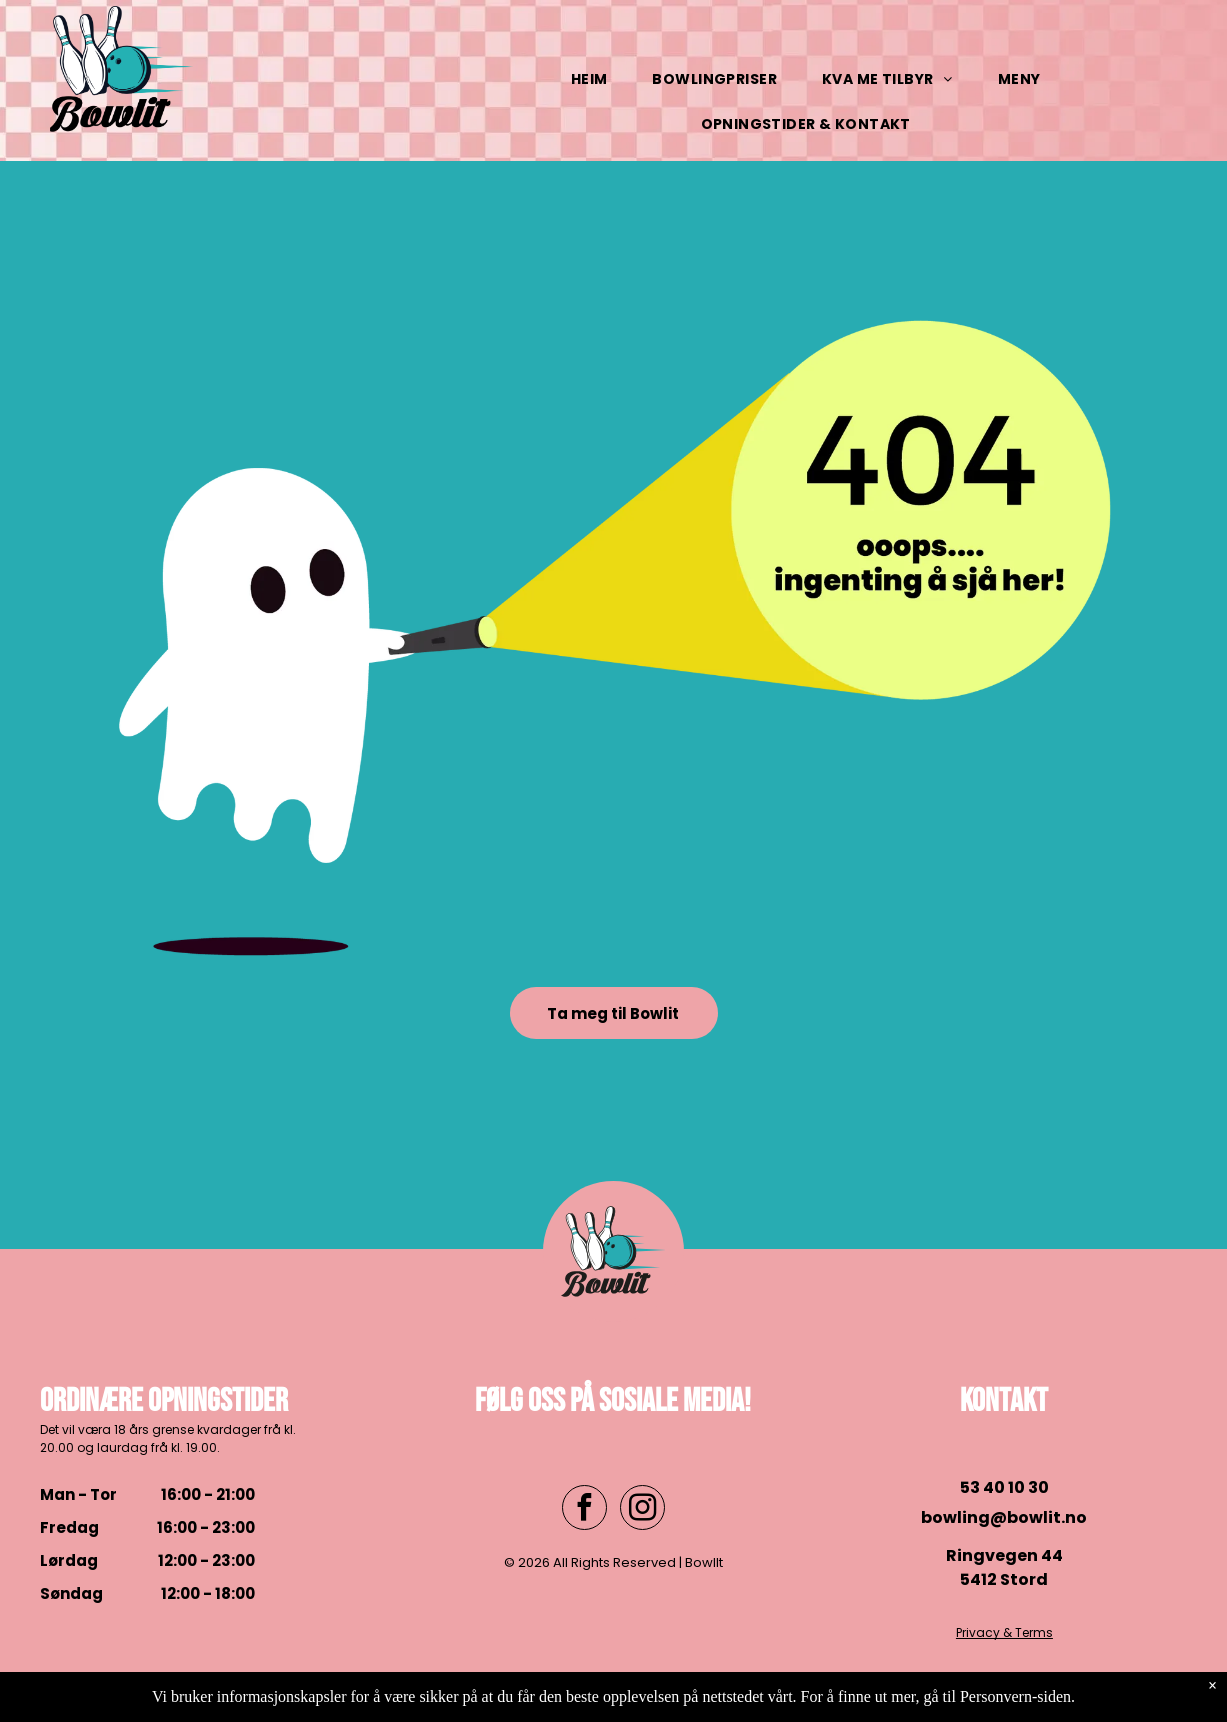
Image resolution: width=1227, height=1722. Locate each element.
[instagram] (642, 1510)
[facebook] (584, 1510)
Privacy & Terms (1004, 1632)
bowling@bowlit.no (1004, 1517)
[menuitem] (597, 79)
